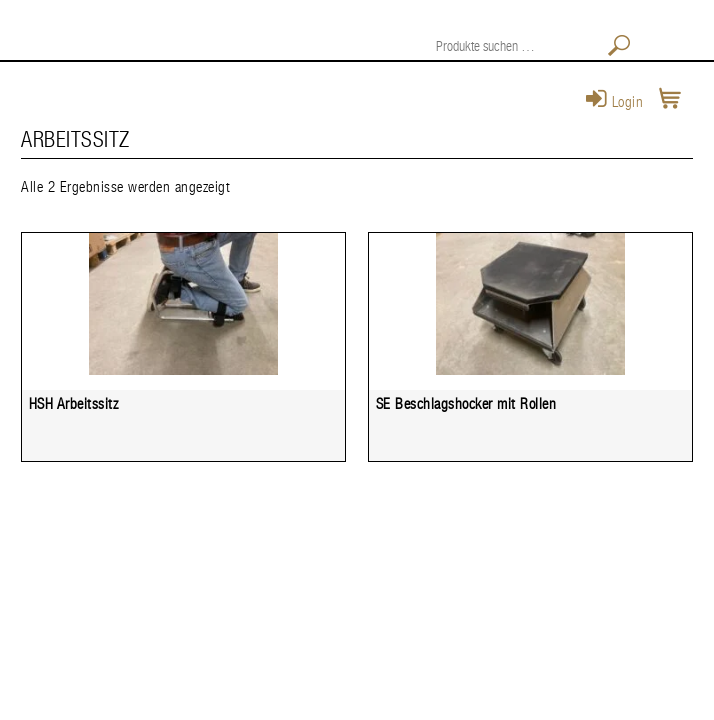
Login (615, 102)
